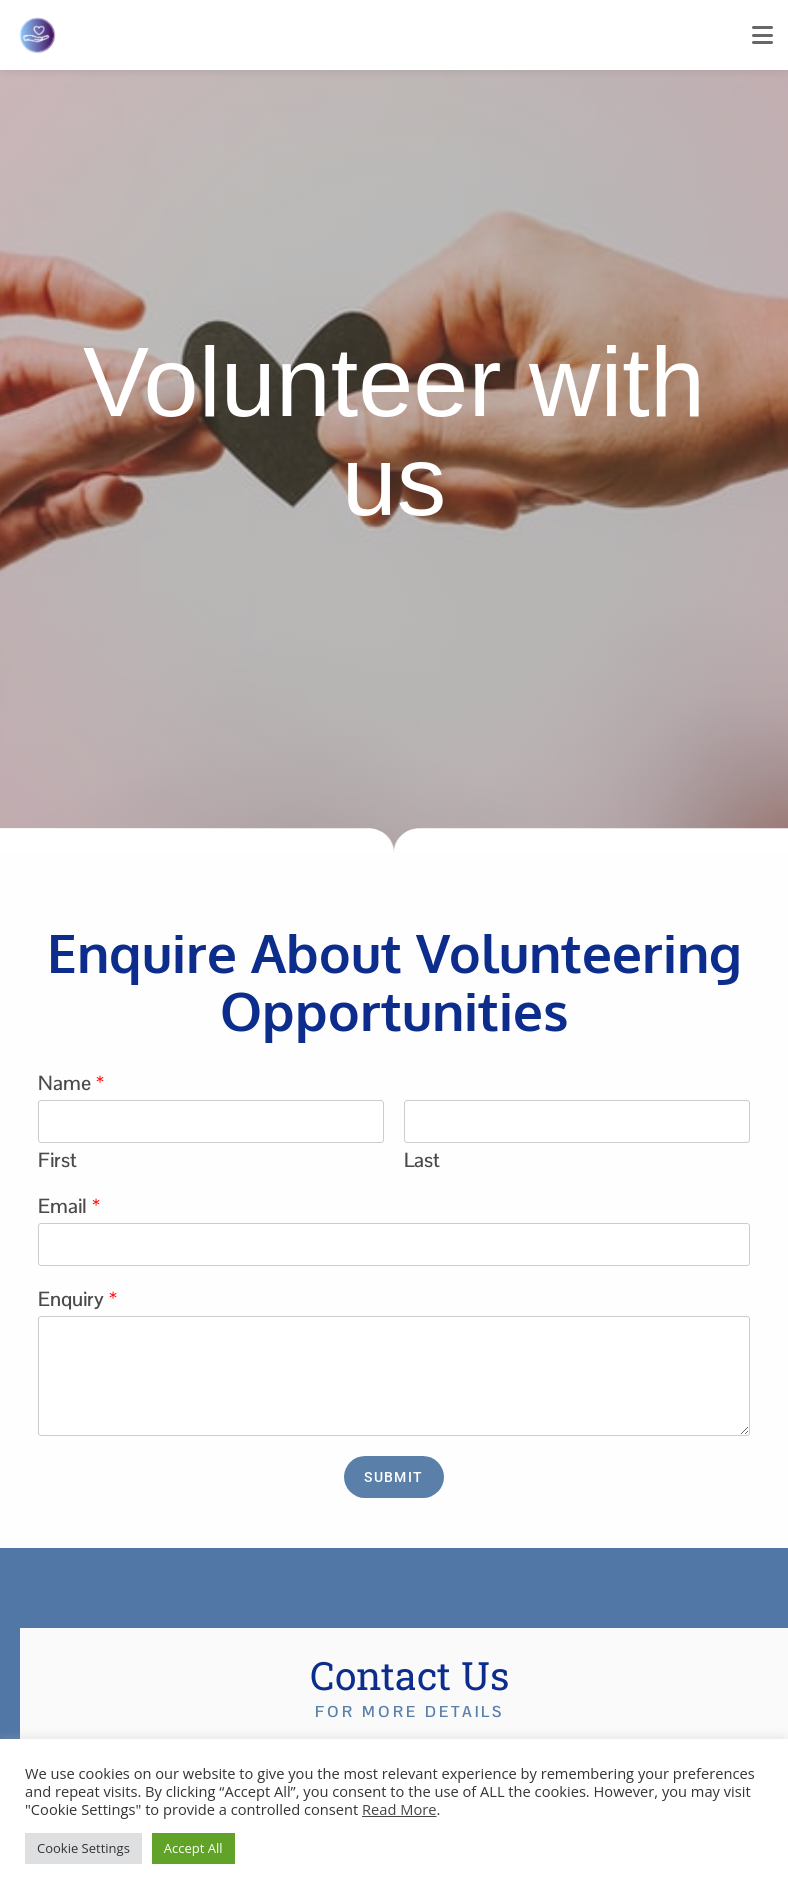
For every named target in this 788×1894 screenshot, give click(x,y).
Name (71, 1083)
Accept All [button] (193, 1848)
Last (422, 1160)
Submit (393, 1477)
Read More (399, 1809)
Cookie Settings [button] (83, 1848)
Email (69, 1206)
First (57, 1160)
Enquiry (77, 1299)
